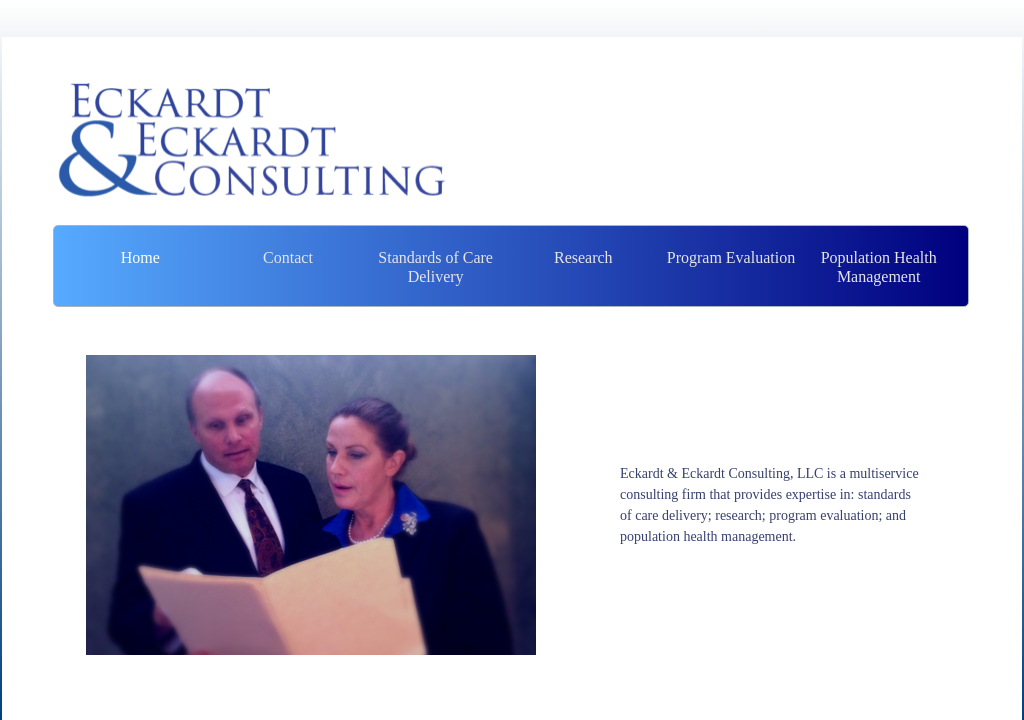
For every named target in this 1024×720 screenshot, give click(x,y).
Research (583, 257)
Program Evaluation (731, 257)
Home (140, 257)
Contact (288, 257)
